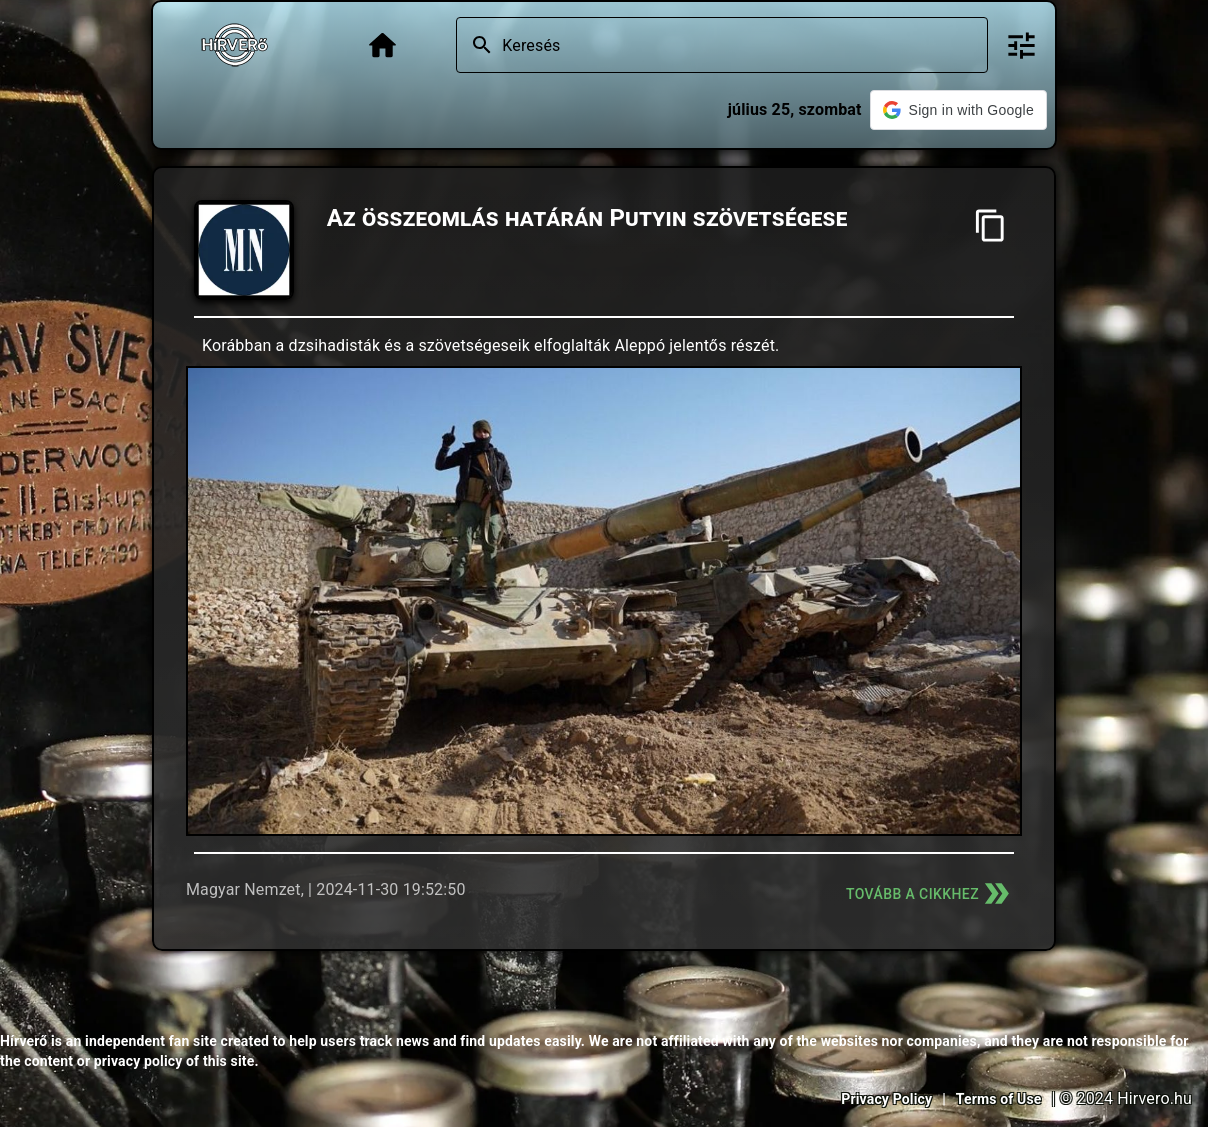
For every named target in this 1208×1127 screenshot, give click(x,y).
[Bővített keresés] (1021, 45)
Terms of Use (999, 1099)
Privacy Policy (886, 1099)
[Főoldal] (382, 45)
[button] (958, 110)
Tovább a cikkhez (930, 893)
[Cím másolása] (990, 225)
